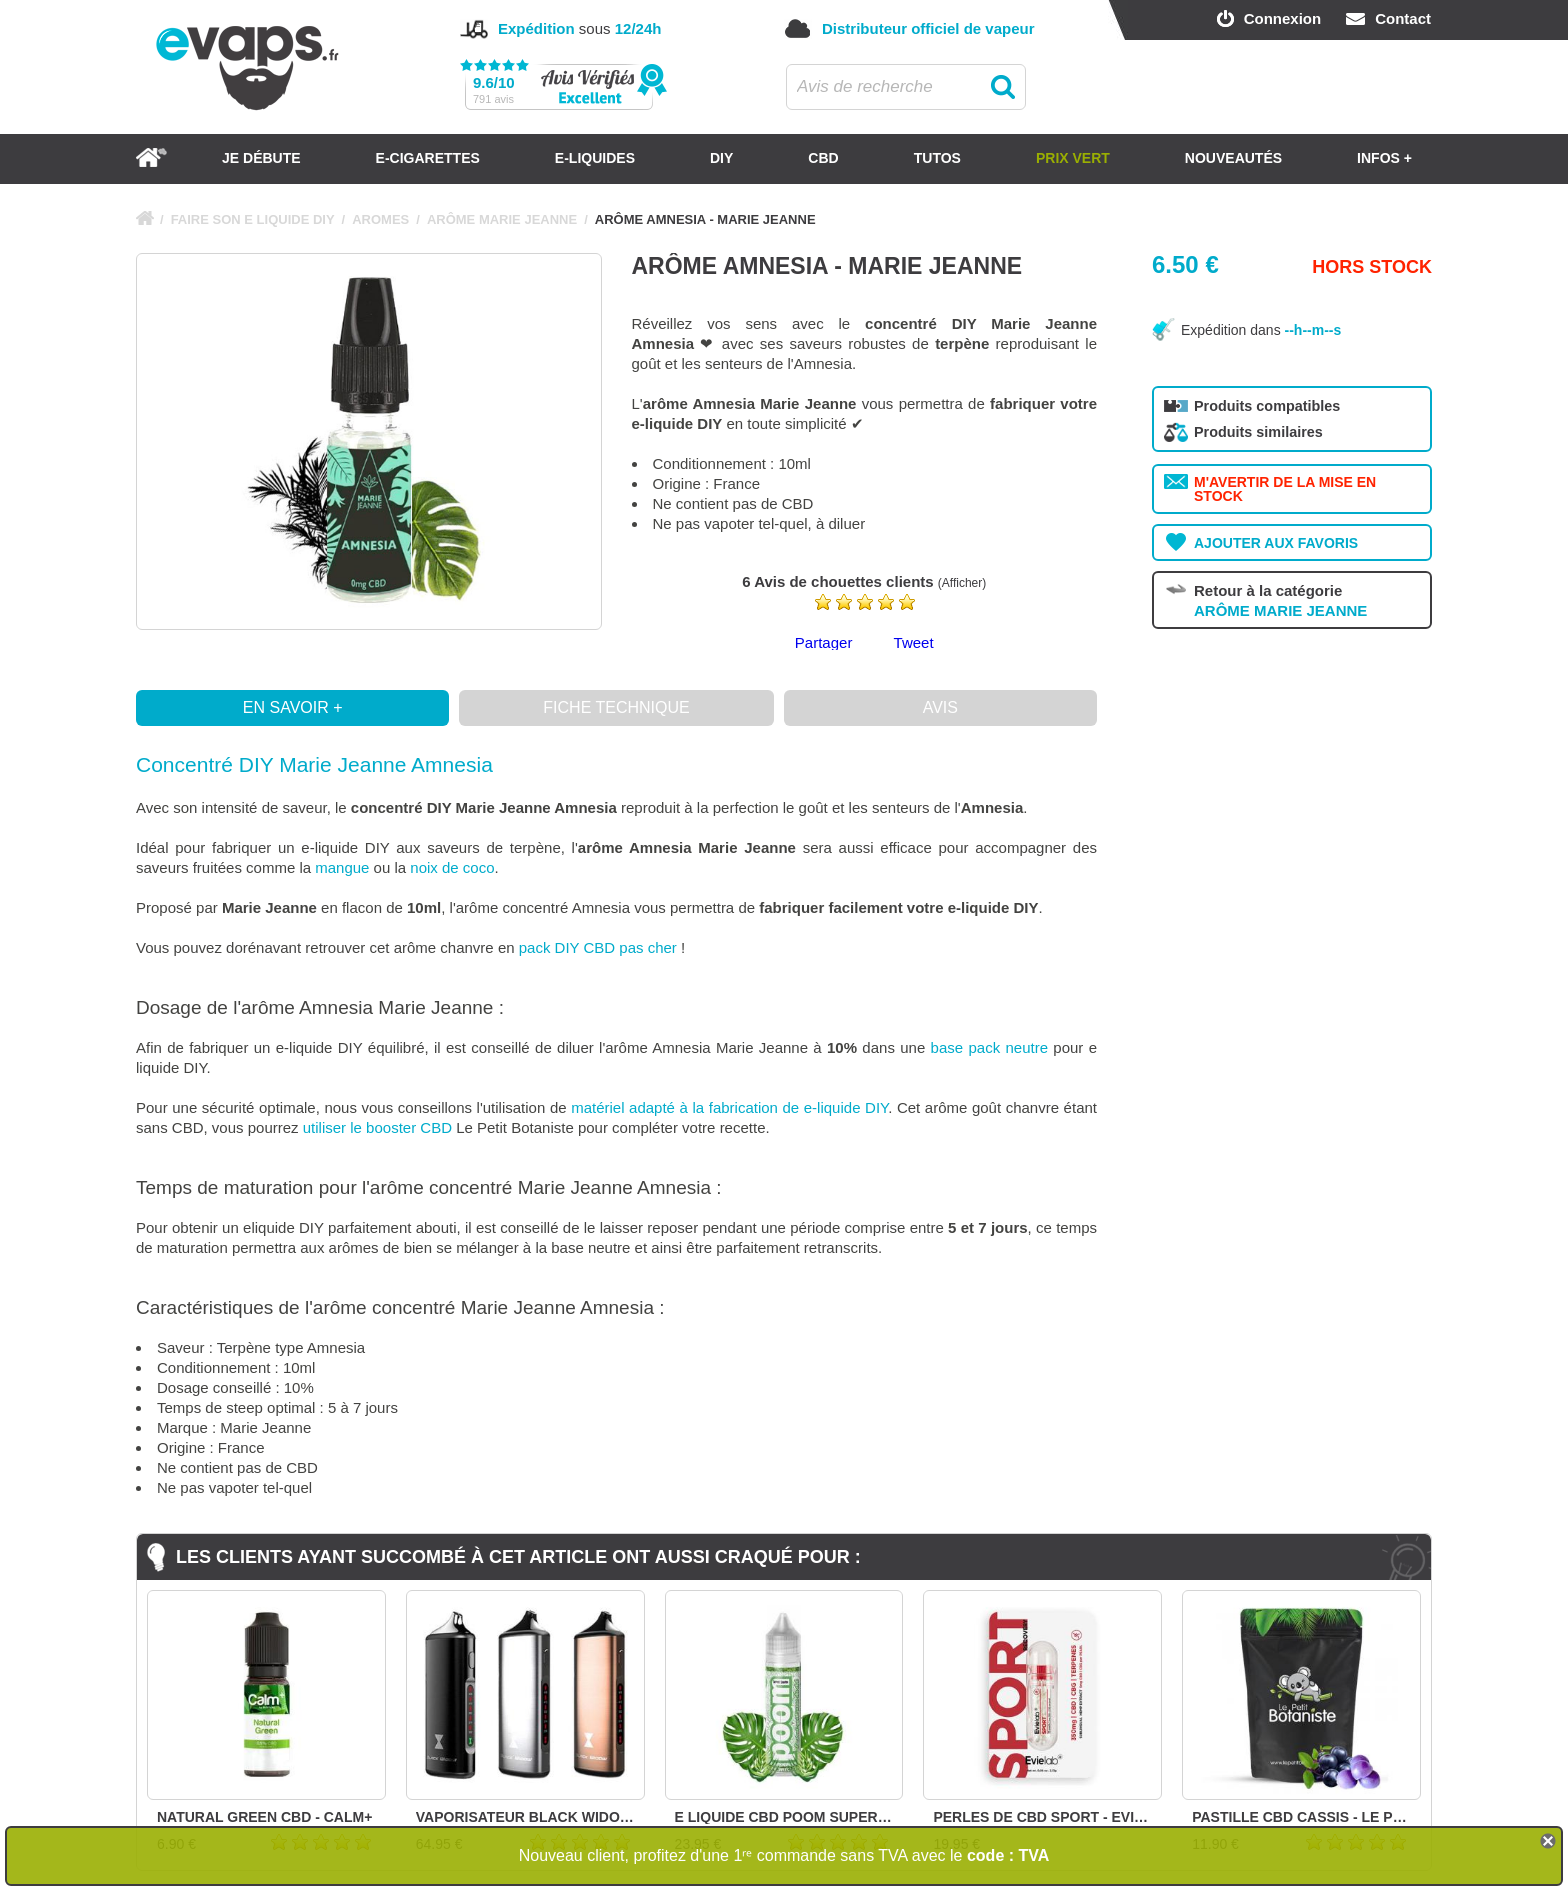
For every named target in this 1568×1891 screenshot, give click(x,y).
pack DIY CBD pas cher (598, 947)
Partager (824, 642)
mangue (342, 867)
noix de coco (452, 867)
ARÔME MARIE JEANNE (502, 219)
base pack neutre (989, 1047)
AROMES (380, 219)
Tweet (914, 642)
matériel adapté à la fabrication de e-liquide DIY (729, 1107)
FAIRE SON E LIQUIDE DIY (253, 219)
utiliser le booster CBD (377, 1127)
